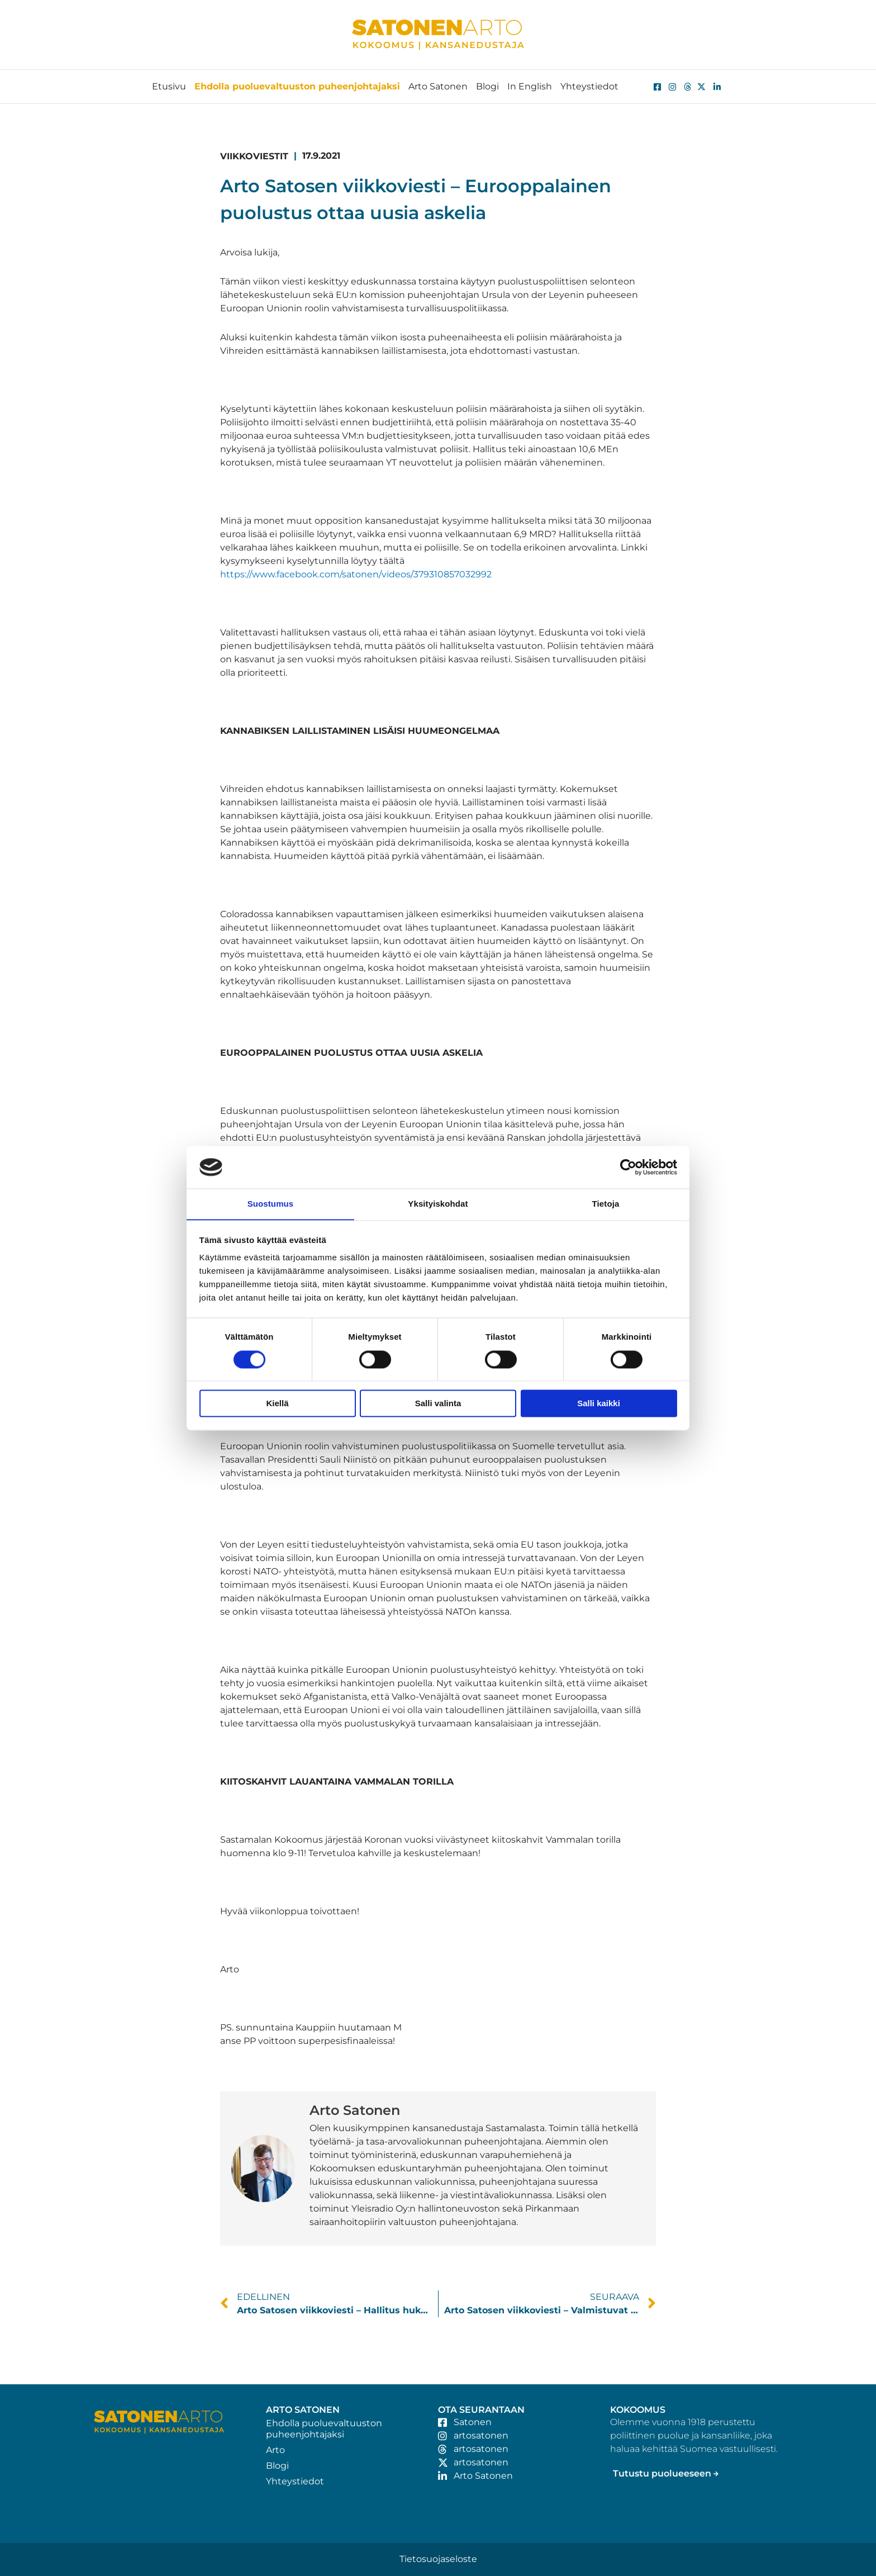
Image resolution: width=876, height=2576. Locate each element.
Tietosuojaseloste (438, 2559)
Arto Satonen (438, 86)
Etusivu (169, 86)
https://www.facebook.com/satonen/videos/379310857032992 (356, 574)
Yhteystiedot (589, 86)
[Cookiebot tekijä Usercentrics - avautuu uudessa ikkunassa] (628, 1167)
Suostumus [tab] (270, 1203)
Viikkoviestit (254, 156)
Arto (275, 2450)
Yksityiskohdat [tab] (438, 1203)
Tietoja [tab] (606, 1203)
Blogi (487, 86)
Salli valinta (438, 1403)
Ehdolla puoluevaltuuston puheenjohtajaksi (297, 86)
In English (529, 86)
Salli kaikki (598, 1403)
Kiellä (277, 1403)
